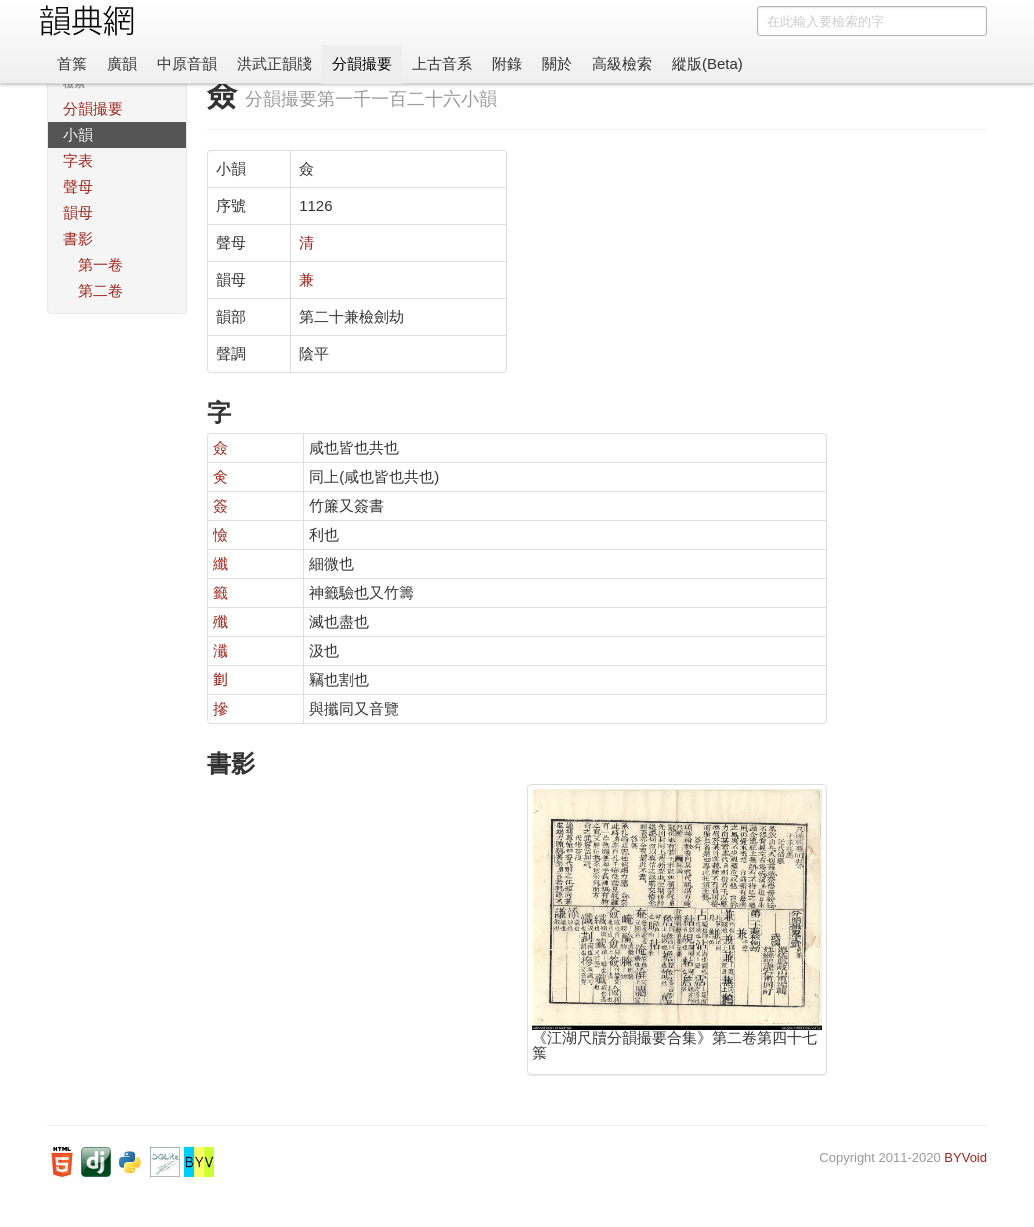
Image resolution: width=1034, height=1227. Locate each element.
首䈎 (72, 63)
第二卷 (100, 290)
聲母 (78, 186)
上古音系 (442, 63)
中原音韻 (187, 63)
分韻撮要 (362, 63)
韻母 (78, 212)
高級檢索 (622, 63)
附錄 (507, 63)
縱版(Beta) (707, 63)
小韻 (78, 134)
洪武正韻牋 (274, 63)
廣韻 (122, 63)
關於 (557, 63)
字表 (78, 160)
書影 (78, 238)
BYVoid (965, 1157)
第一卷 (100, 264)
